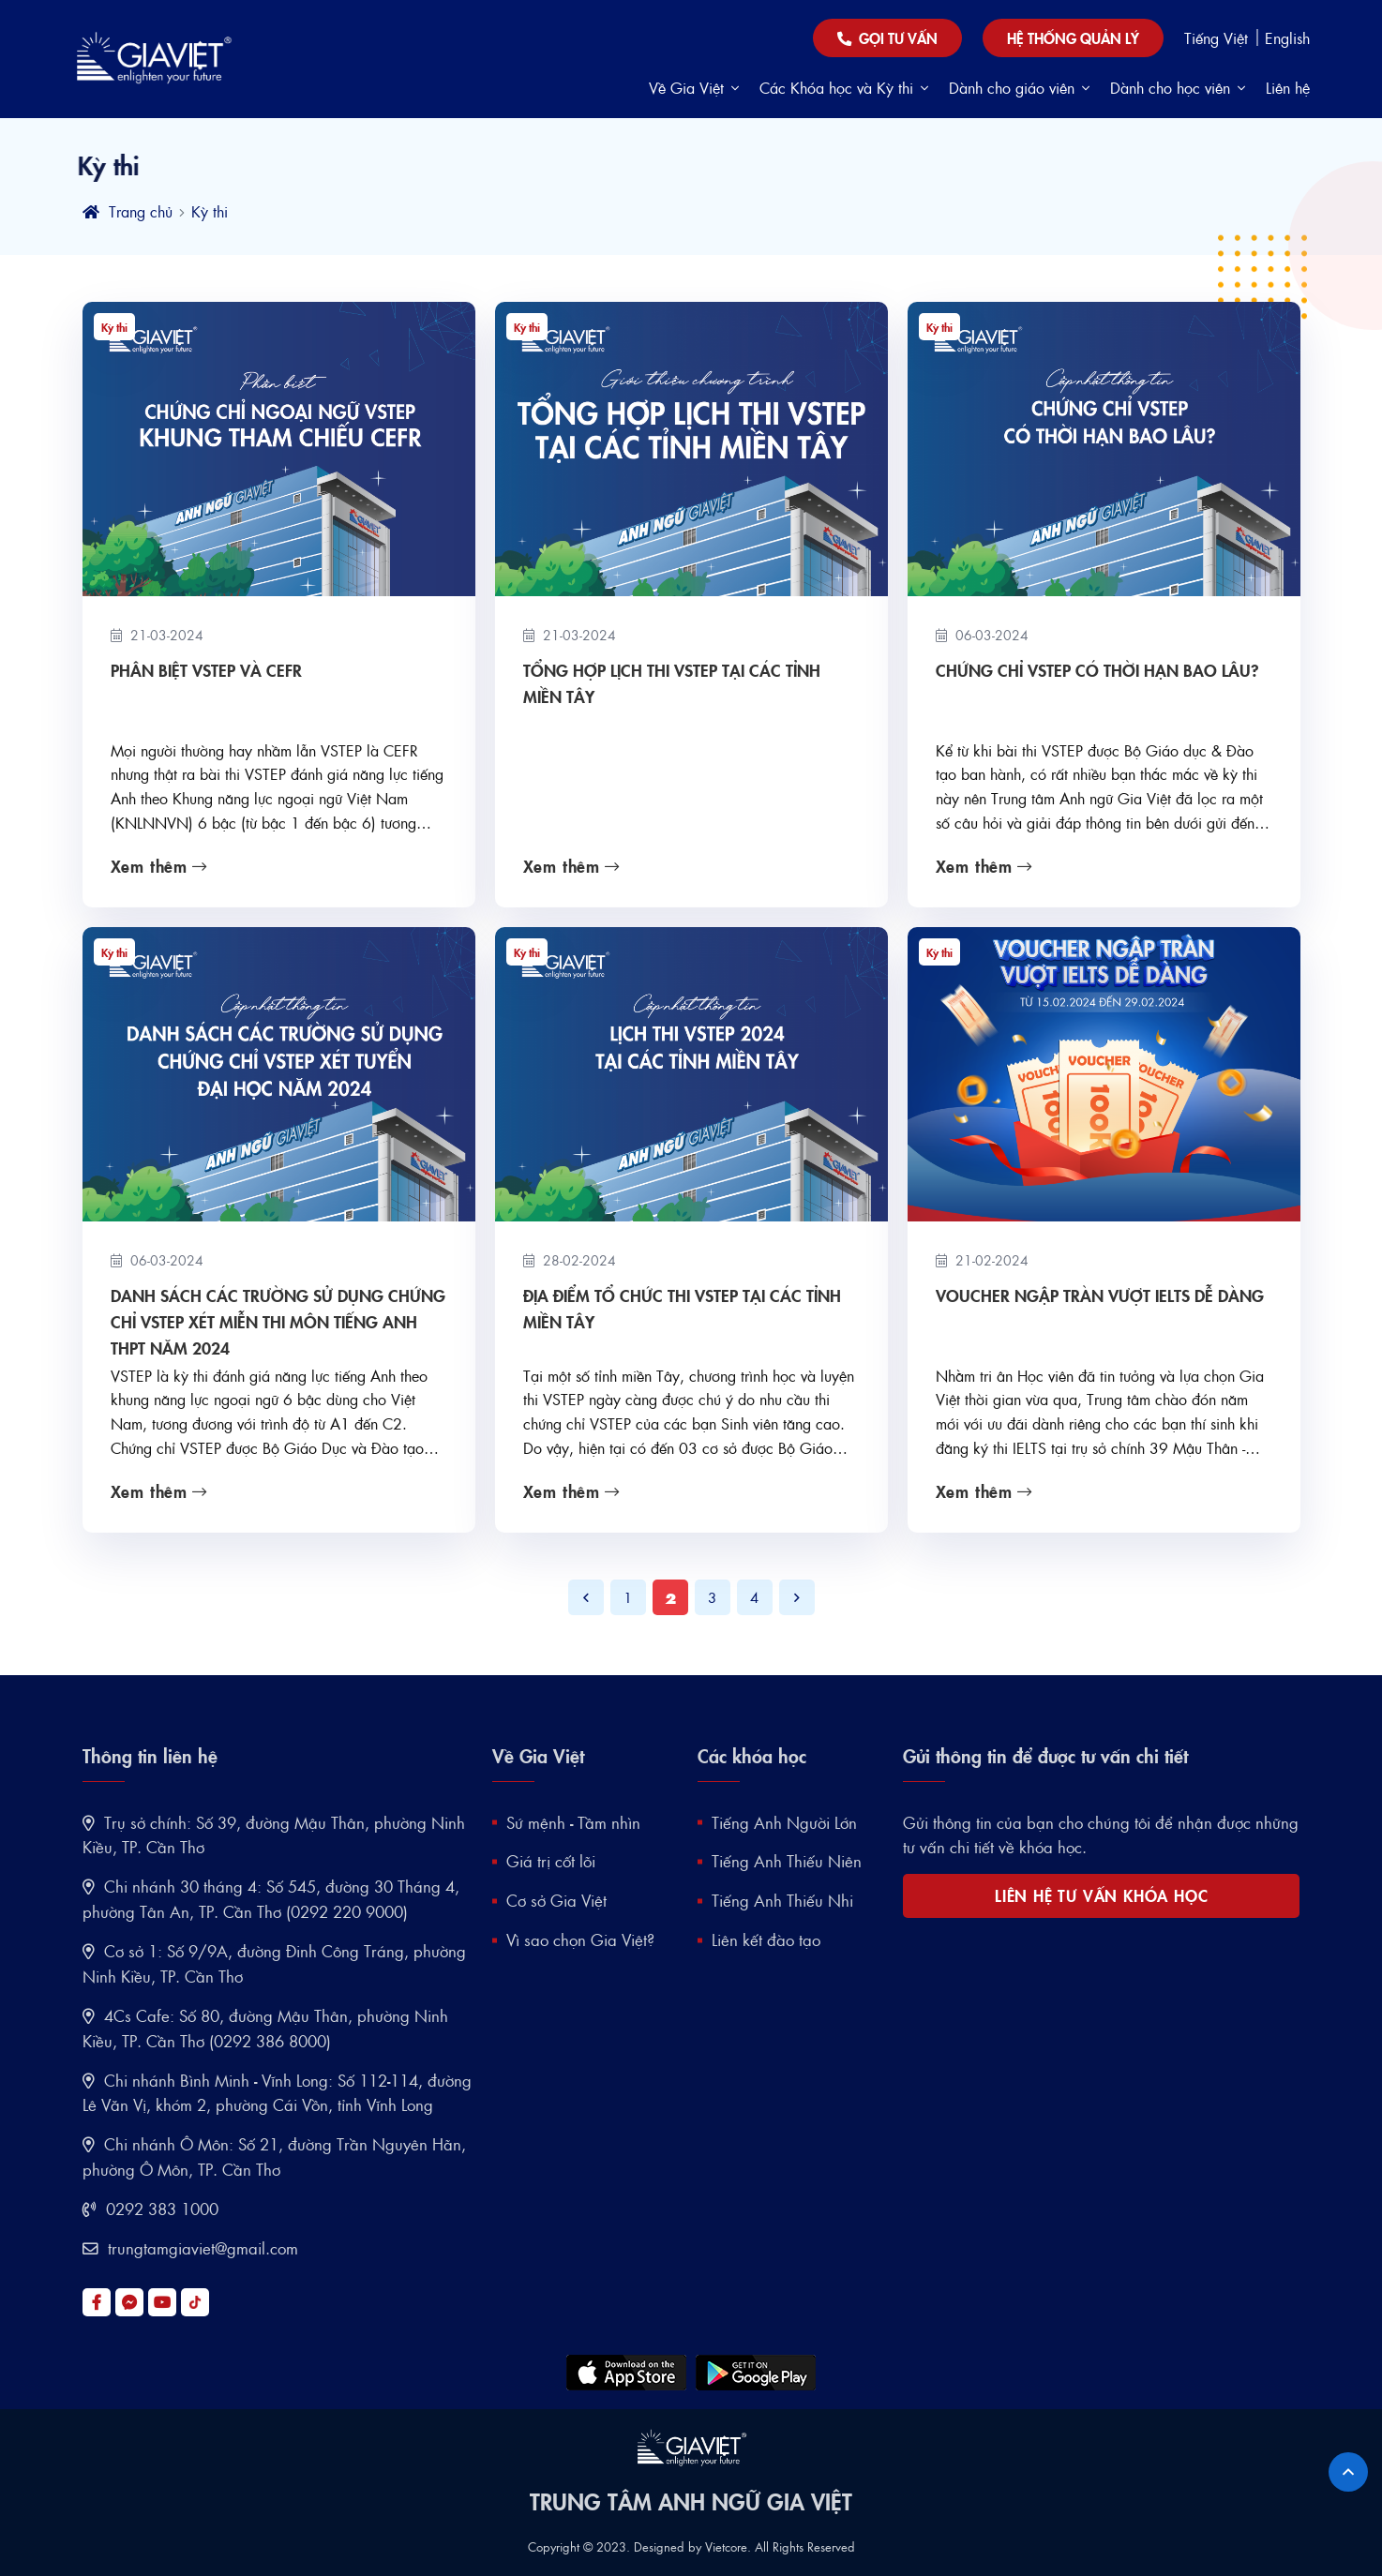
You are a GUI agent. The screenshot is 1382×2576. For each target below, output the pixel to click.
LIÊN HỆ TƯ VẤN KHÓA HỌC (1101, 1895)
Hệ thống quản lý (1073, 37)
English (1287, 38)
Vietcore (726, 2546)
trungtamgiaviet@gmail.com (190, 2248)
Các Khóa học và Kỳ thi (843, 87)
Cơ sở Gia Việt (556, 1900)
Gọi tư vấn (887, 38)
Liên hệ (1288, 87)
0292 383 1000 (150, 2208)
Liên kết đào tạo (766, 1939)
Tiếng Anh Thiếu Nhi (782, 1900)
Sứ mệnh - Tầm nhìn (573, 1822)
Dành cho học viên (1177, 87)
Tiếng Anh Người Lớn (784, 1822)
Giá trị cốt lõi (550, 1861)
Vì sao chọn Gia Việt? (580, 1939)
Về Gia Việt (694, 87)
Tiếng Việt (1218, 38)
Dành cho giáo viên (1019, 87)
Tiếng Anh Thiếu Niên (787, 1861)
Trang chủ (128, 211)
